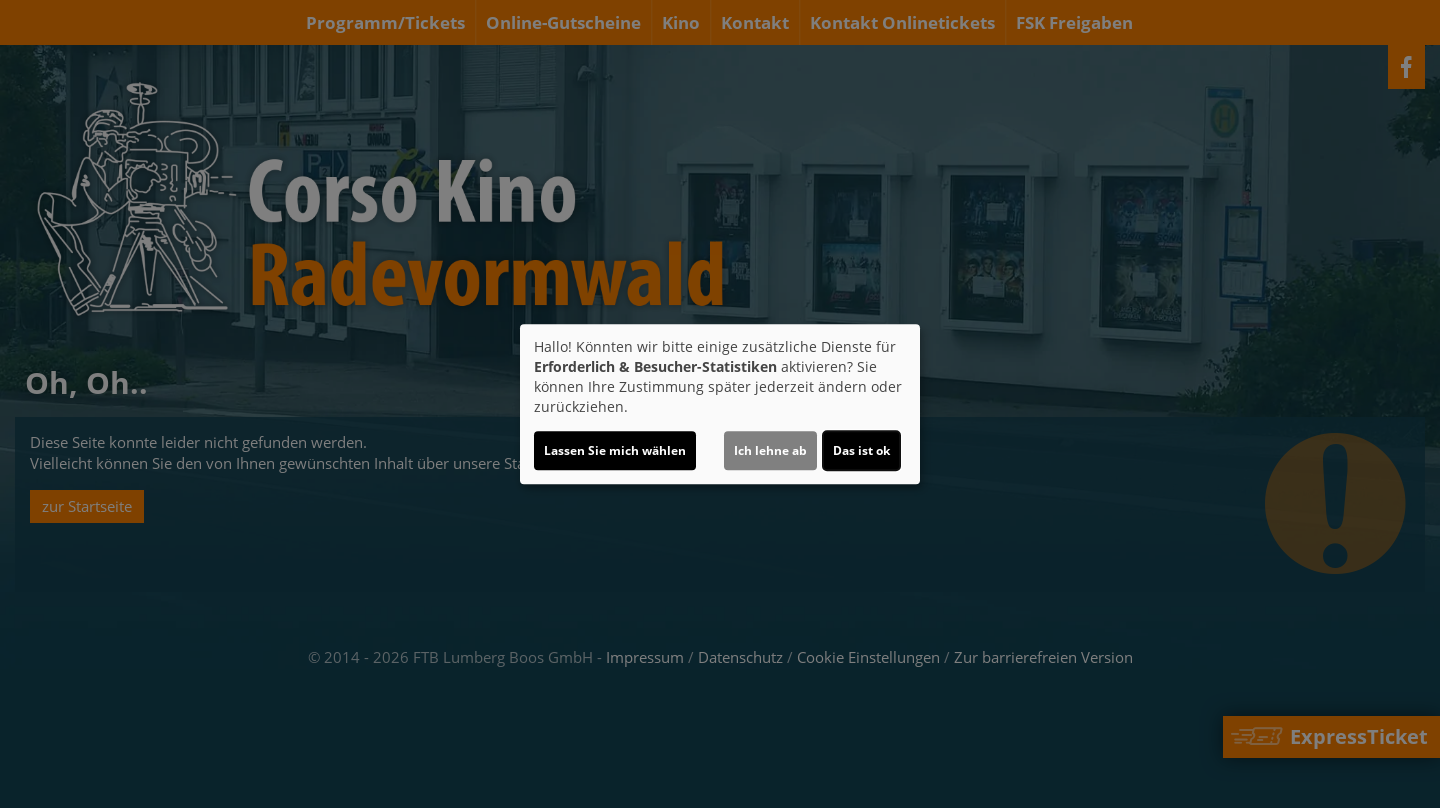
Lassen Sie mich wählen (615, 450)
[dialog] (720, 404)
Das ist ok (861, 450)
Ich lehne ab (770, 450)
